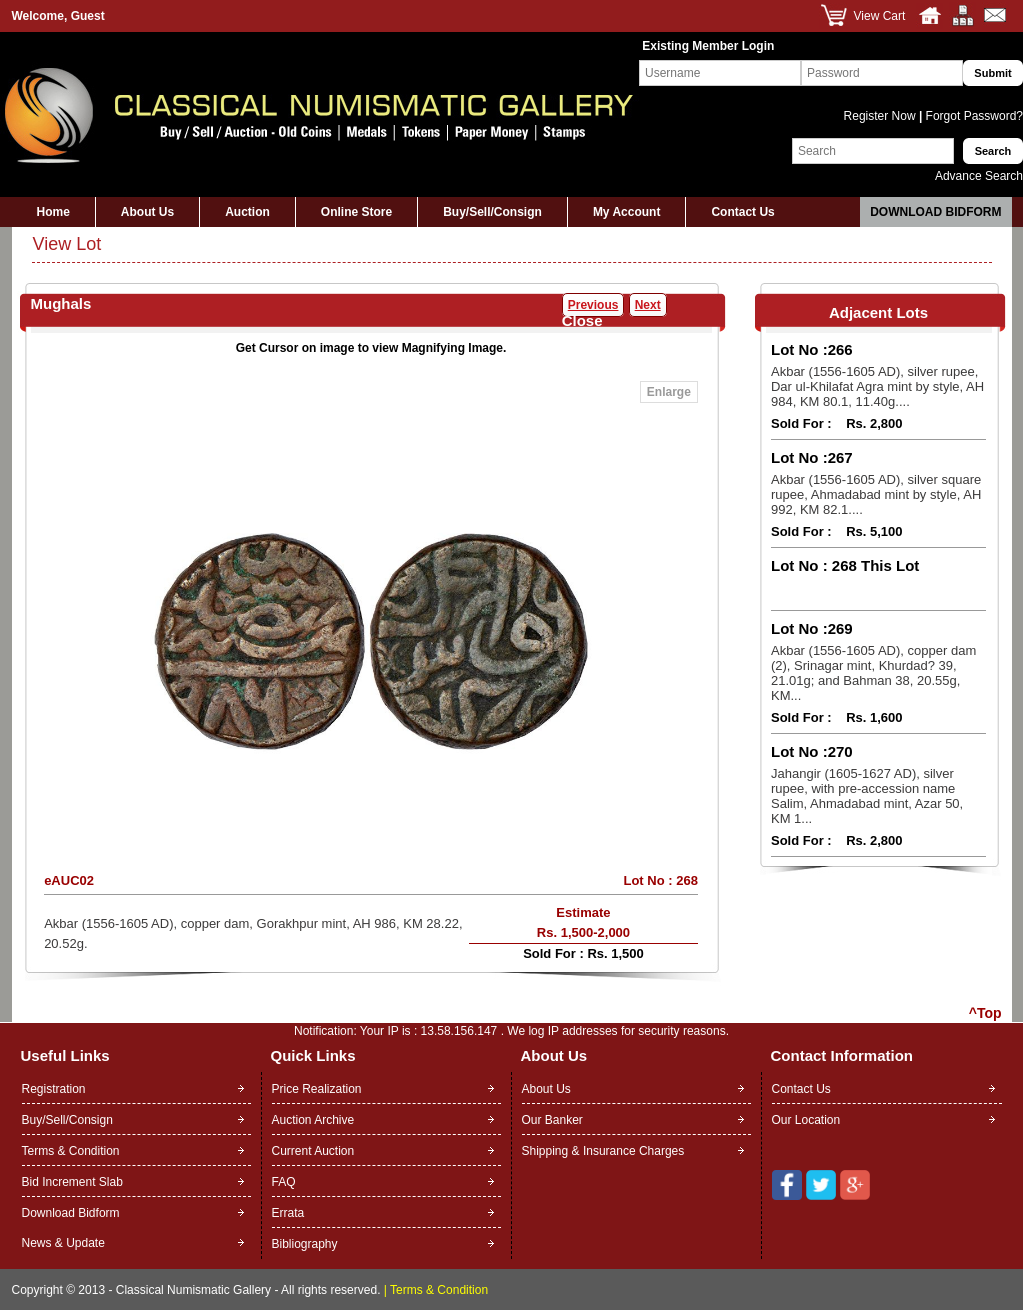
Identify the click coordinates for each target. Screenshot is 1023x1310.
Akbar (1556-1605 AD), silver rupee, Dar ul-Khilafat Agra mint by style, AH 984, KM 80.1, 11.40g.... (877, 386)
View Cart (880, 16)
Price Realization (317, 1089)
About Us (147, 212)
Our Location (806, 1120)
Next (648, 305)
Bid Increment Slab (72, 1182)
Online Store (356, 212)
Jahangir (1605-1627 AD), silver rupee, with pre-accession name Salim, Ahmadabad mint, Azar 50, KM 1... (867, 796)
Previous (593, 305)
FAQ (284, 1182)
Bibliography (305, 1244)
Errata (288, 1213)
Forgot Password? (972, 116)
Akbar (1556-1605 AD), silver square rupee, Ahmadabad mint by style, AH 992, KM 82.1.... (876, 494)
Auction (247, 212)
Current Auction (313, 1151)
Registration (54, 1089)
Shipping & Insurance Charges (603, 1151)
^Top (985, 1013)
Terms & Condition (71, 1151)
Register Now (881, 116)
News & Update (63, 1243)
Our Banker (552, 1120)
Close (582, 320)
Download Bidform (935, 212)
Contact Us (742, 212)
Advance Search (979, 176)
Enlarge (669, 392)
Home (53, 212)
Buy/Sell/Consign (492, 212)
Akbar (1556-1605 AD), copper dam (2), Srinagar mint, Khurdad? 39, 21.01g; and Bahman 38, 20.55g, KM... (873, 673)
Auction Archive (313, 1120)
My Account (627, 212)
